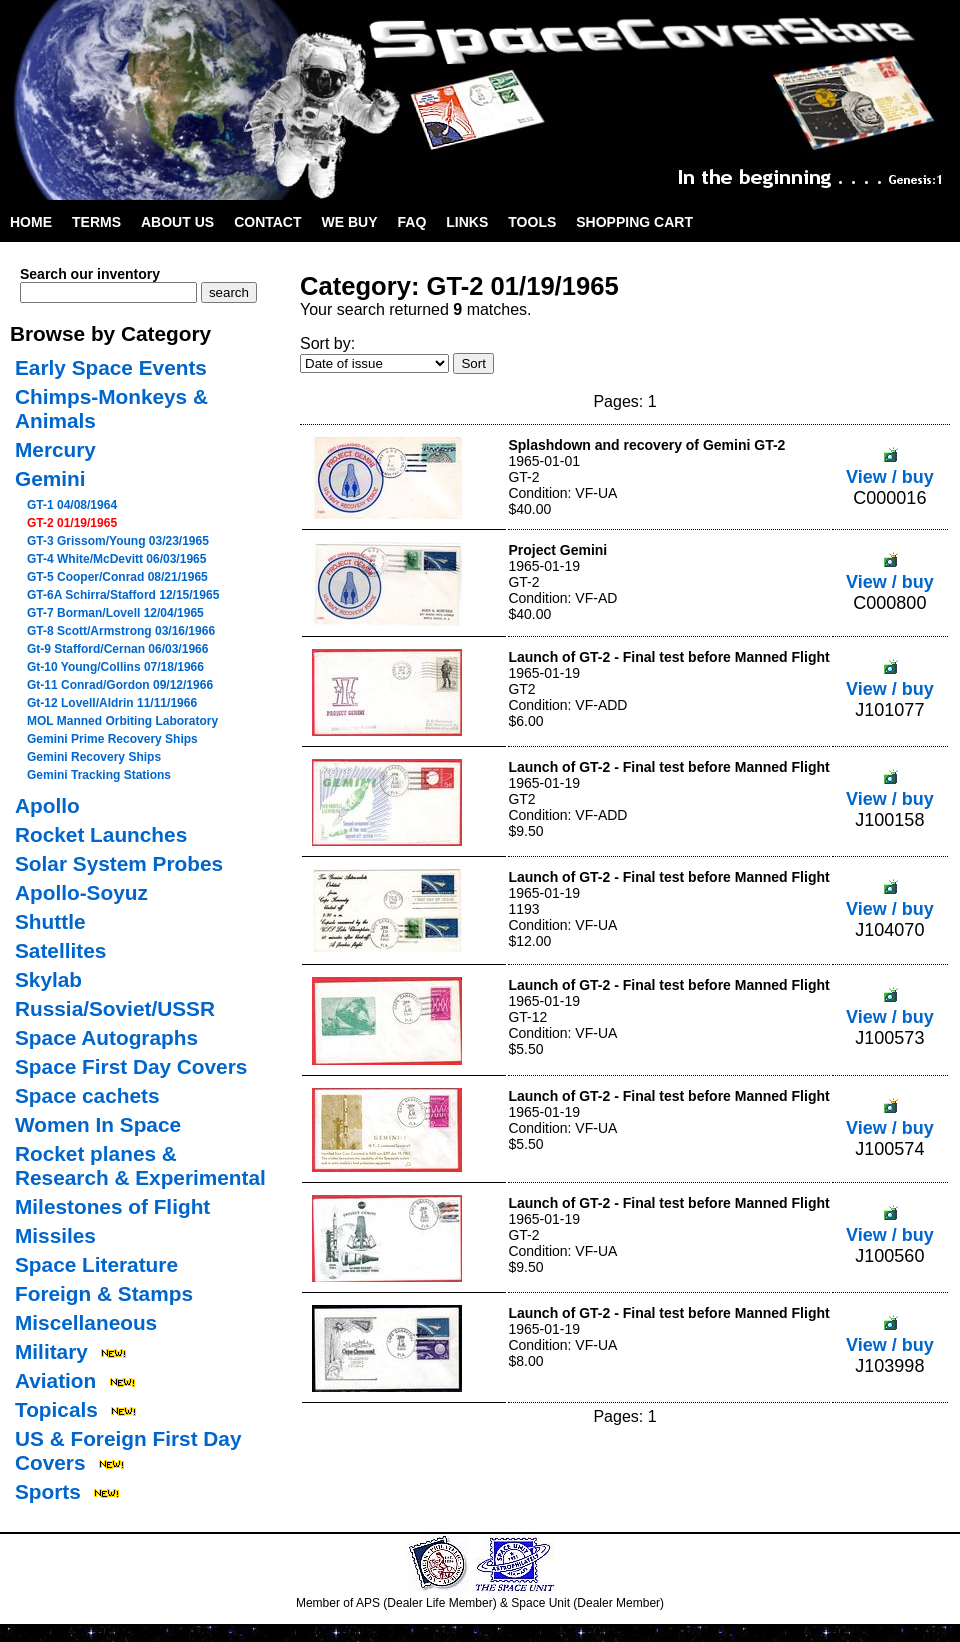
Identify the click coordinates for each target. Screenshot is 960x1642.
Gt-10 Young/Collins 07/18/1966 (115, 667)
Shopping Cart (634, 222)
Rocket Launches (101, 834)
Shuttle (50, 921)
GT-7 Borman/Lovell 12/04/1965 (115, 613)
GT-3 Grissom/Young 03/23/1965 (118, 541)
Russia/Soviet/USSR (115, 1008)
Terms (96, 222)
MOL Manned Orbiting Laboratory (122, 721)
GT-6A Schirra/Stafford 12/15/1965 (123, 595)
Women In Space (98, 1124)
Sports (48, 1491)
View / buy (890, 466)
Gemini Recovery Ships (94, 757)
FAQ (412, 222)
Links (467, 222)
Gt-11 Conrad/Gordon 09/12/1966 (120, 685)
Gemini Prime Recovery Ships (112, 739)
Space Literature (96, 1264)
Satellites (60, 950)
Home (31, 222)
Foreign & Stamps (104, 1293)
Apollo (47, 805)
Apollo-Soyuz (81, 892)
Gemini (50, 478)
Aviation (55, 1380)
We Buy (350, 222)
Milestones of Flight (112, 1206)
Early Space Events (111, 367)
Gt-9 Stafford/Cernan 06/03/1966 (117, 649)
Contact (267, 222)
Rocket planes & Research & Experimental (140, 1165)
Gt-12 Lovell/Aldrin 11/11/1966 (112, 703)
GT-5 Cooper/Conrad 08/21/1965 (117, 577)
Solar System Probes (119, 863)
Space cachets (87, 1095)
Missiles (55, 1235)
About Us (177, 222)
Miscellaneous (86, 1322)
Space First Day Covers (131, 1066)
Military (51, 1351)
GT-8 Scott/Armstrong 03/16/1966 (121, 631)
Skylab (48, 979)
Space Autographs (106, 1037)
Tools (532, 222)
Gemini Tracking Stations (99, 775)
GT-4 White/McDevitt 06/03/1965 (116, 559)
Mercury (55, 449)
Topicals (56, 1409)
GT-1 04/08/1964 (72, 505)
